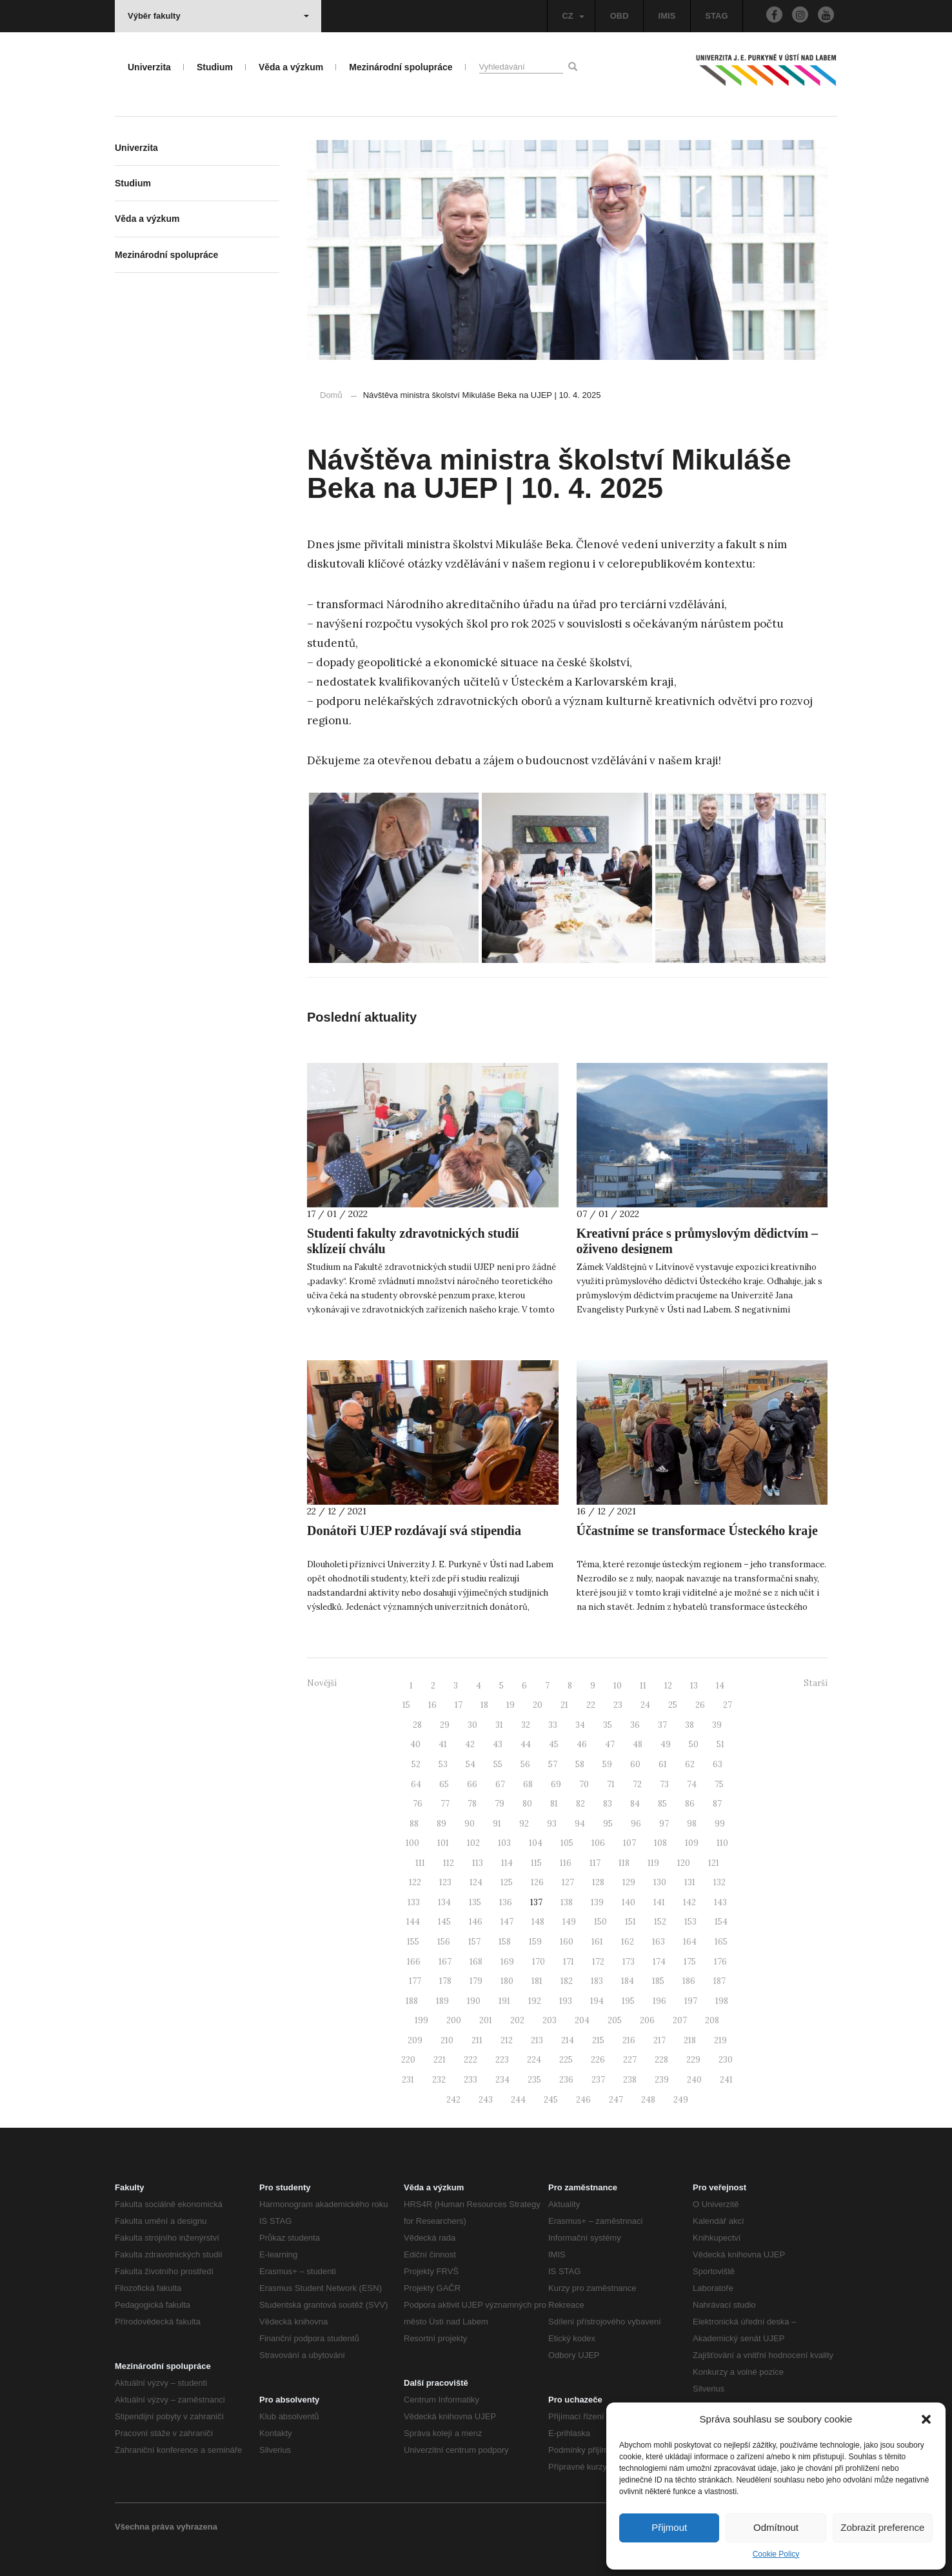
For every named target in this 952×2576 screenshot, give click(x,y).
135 (475, 1902)
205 (615, 2020)
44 (526, 1744)
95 (608, 1823)
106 (598, 1843)
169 (507, 1961)
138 (566, 1902)
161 (597, 1941)
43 (497, 1744)
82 (580, 1803)
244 (518, 2099)
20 (537, 1704)
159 (535, 1941)
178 (445, 1981)
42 (470, 1744)
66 (472, 1784)
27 (727, 1704)
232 (439, 2079)
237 (598, 2079)
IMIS (667, 16)
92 (524, 1823)
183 (597, 1981)
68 (528, 1784)
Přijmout (669, 2527)
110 (722, 1843)
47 (610, 1744)
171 (568, 1961)
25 (672, 1704)
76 (417, 1803)
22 (590, 1704)
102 (473, 1843)
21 (564, 1704)
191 (504, 2001)
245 (551, 2099)
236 (566, 2079)
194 (597, 2001)
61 (663, 1764)
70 (584, 1784)
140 (628, 1902)
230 (726, 2059)
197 (690, 2001)
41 (443, 1744)
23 (617, 1704)
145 (444, 1921)
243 (486, 2099)
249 (680, 2099)
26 (700, 1704)
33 (552, 1724)
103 (504, 1843)
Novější (322, 1683)
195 (628, 2001)
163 (658, 1941)
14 (720, 1685)
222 (470, 2059)
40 (415, 1744)
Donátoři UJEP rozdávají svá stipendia (414, 1530)
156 (443, 1941)
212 (507, 2040)
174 (659, 1961)
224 (534, 2059)
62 (690, 1764)
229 (693, 2059)
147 (507, 1921)
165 (721, 1941)
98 (692, 1823)
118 (624, 1863)
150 (600, 1921)
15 (406, 1704)
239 (662, 2079)
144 (413, 1921)
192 (534, 2001)
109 (692, 1843)
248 (648, 2099)
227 (630, 2059)
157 (474, 1941)
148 (537, 1921)
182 (566, 1981)
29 (445, 1724)
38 (689, 1724)
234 (502, 2079)
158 (505, 1941)
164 (690, 1941)
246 (583, 2099)
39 (717, 1724)
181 (536, 1981)
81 (554, 1803)
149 (569, 1921)
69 (556, 1784)
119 (653, 1863)
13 (694, 1685)
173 (628, 1961)
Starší (816, 1683)
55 (497, 1764)
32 (525, 1724)
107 (629, 1843)
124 (476, 1882)
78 (472, 1803)
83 (607, 1803)
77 (445, 1803)
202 (517, 2020)
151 (630, 1921)
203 (549, 2020)
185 (658, 1981)
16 (432, 1704)
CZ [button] (573, 16)
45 (554, 1744)
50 (694, 1744)
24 (645, 1704)
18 (484, 1704)
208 (712, 2020)
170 (538, 1961)
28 (417, 1724)
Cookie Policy (776, 2554)
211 (476, 2040)
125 (507, 1882)
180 (507, 1981)
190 (474, 2001)
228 (661, 2059)
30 (472, 1724)
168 (476, 1961)
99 (720, 1823)
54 (470, 1764)
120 (683, 1863)
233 (470, 2079)
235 (534, 2079)
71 (611, 1784)
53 (443, 1764)
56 (525, 1764)
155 (413, 1941)
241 (726, 2079)
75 (719, 1784)
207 (680, 2020)
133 (414, 1902)
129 (628, 1882)
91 (497, 1823)
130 (659, 1882)
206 (647, 2020)
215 (598, 2040)
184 (627, 1981)
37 (662, 1724)
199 (421, 2020)
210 (447, 2040)
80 (527, 1803)
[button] (926, 2419)
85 (662, 1803)
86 (690, 1803)
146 (475, 1921)
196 (659, 2001)
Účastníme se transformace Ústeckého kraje (697, 1530)
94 (580, 1823)
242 (453, 2099)
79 (499, 1803)
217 (659, 2040)
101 (443, 1843)
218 (690, 2040)
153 (690, 1921)
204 (582, 2020)
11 (643, 1685)
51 (720, 1744)
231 (408, 2079)
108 (660, 1843)
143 (720, 1902)
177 (415, 1981)
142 (689, 1902)
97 (664, 1823)
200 (453, 2020)
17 (458, 1704)
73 (664, 1784)
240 (694, 2079)
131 (689, 1882)
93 (552, 1823)
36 (635, 1724)
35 (607, 1724)
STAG (716, 16)
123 (445, 1882)
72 (637, 1784)
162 (627, 1941)
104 (535, 1843)
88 (414, 1823)
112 (448, 1863)
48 (637, 1744)
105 (566, 1843)
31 (499, 1724)
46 (582, 1744)
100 (412, 1843)
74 (692, 1784)
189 (442, 2001)
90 (469, 1823)
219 (720, 2040)
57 (552, 1764)
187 (719, 1981)
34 (580, 1724)
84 (635, 1803)
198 (721, 2001)
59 (607, 1764)
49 (665, 1744)
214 (567, 2040)
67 (500, 1784)
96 (636, 1823)
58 (579, 1764)
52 (416, 1764)
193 (565, 2001)
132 (719, 1882)
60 (635, 1764)
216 (628, 2040)
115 (536, 1863)
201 (485, 2020)
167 (445, 1961)
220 (408, 2059)
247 (616, 2099)
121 (713, 1863)
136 (505, 1902)
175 (690, 1961)
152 (660, 1921)
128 (598, 1882)
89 (441, 1823)
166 (414, 1961)
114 (507, 1863)
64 (416, 1784)
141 (659, 1902)
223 (502, 2059)
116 (565, 1863)
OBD (619, 16)
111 (420, 1863)
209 (415, 2040)
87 (717, 1803)
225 (566, 2059)
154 (721, 1921)
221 (439, 2059)
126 (537, 1882)
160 (566, 1941)
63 (717, 1764)
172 (598, 1961)
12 (668, 1685)
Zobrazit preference (882, 2527)
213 (537, 2040)
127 (568, 1882)
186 (688, 1981)
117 (595, 1863)
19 (510, 1704)
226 (598, 2059)
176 (720, 1961)
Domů (331, 395)
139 (597, 1902)
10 (617, 1685)
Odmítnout (775, 2527)
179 (476, 1981)
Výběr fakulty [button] (218, 16)
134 (444, 1902)
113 (477, 1863)
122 (415, 1882)
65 (444, 1784)
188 (412, 2001)
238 (630, 2079)
